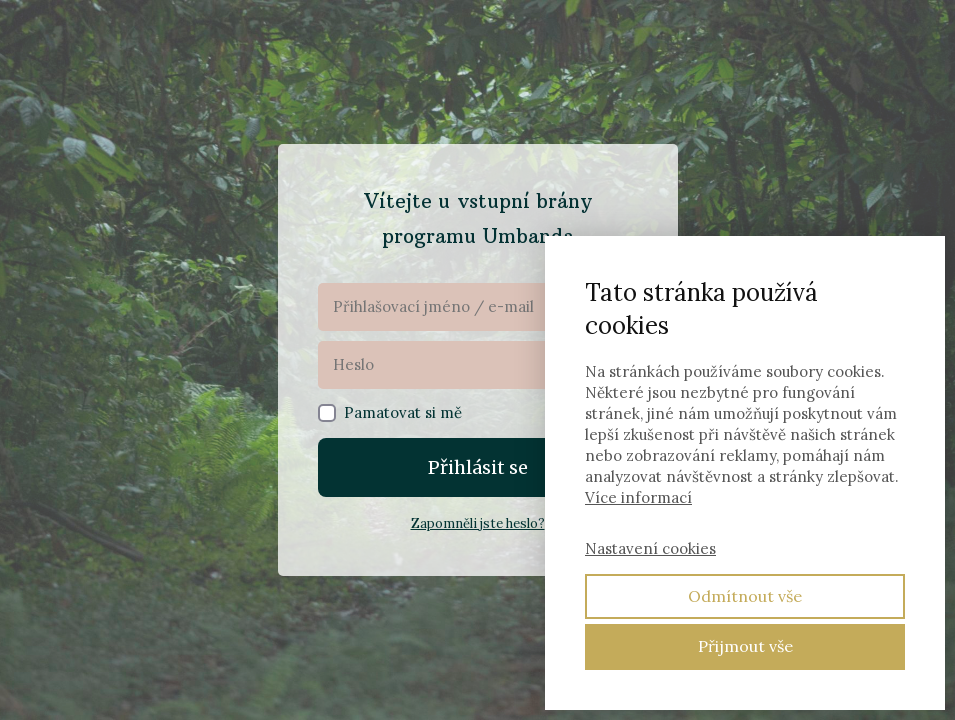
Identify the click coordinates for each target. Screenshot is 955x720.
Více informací (638, 497)
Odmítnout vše (745, 596)
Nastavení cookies (650, 548)
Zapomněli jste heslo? (478, 523)
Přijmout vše (745, 646)
